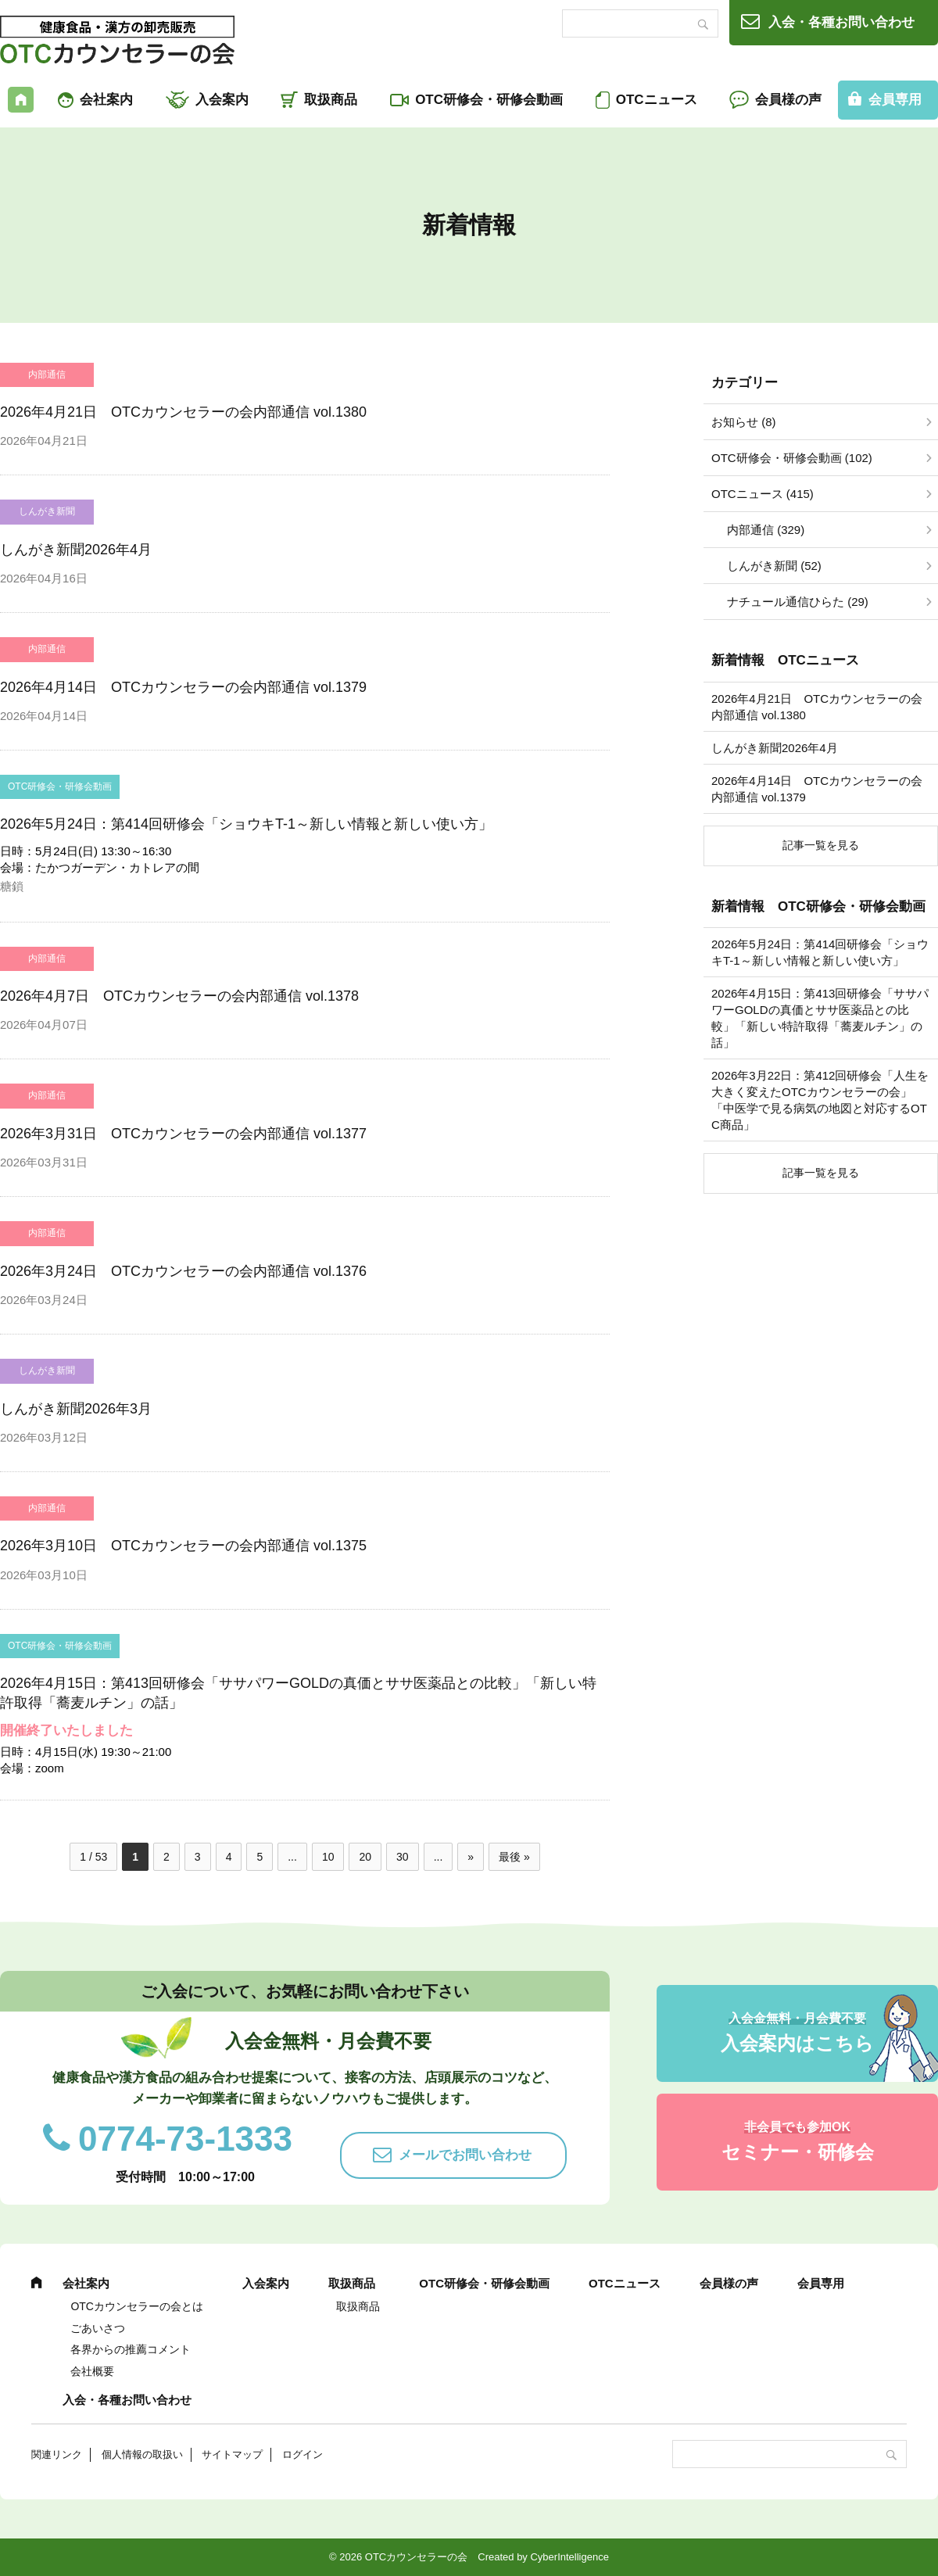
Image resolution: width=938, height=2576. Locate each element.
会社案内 (106, 99)
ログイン (302, 2454)
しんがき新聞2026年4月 (76, 549)
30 (402, 1856)
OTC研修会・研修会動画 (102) (791, 457)
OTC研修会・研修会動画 (489, 99)
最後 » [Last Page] (514, 1856)
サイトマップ (232, 2454)
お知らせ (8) (743, 421)
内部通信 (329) (765, 529)
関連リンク (56, 2454)
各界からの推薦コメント (130, 2349)
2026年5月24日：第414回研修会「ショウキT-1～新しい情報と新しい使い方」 (246, 824)
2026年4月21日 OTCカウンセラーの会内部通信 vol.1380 (183, 412)
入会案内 (222, 99)
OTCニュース (656, 99)
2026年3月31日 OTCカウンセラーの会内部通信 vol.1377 (183, 1133)
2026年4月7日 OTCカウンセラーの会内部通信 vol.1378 (179, 996)
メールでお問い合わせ (465, 2155)
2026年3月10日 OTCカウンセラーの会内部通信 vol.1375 (183, 1545)
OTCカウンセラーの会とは (136, 2306)
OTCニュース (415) (762, 493)
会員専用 (820, 2283)
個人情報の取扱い (142, 2454)
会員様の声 (788, 99)
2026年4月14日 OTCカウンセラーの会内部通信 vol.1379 (183, 687)
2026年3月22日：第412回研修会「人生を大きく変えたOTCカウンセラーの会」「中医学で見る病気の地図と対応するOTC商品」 (820, 1100)
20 (365, 1856)
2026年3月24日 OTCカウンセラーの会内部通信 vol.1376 (183, 1271)
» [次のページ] (470, 1856)
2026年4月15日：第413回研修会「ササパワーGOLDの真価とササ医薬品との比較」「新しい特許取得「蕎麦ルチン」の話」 (820, 1018)
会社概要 (92, 2371)
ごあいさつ (97, 2328)
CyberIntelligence (569, 2557)
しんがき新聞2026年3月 (76, 1409)
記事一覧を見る (820, 845)
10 (328, 1856)
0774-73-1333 (185, 2138)
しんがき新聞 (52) (774, 565)
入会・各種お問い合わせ (841, 22)
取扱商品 (330, 99)
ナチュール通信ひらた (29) (797, 601)
